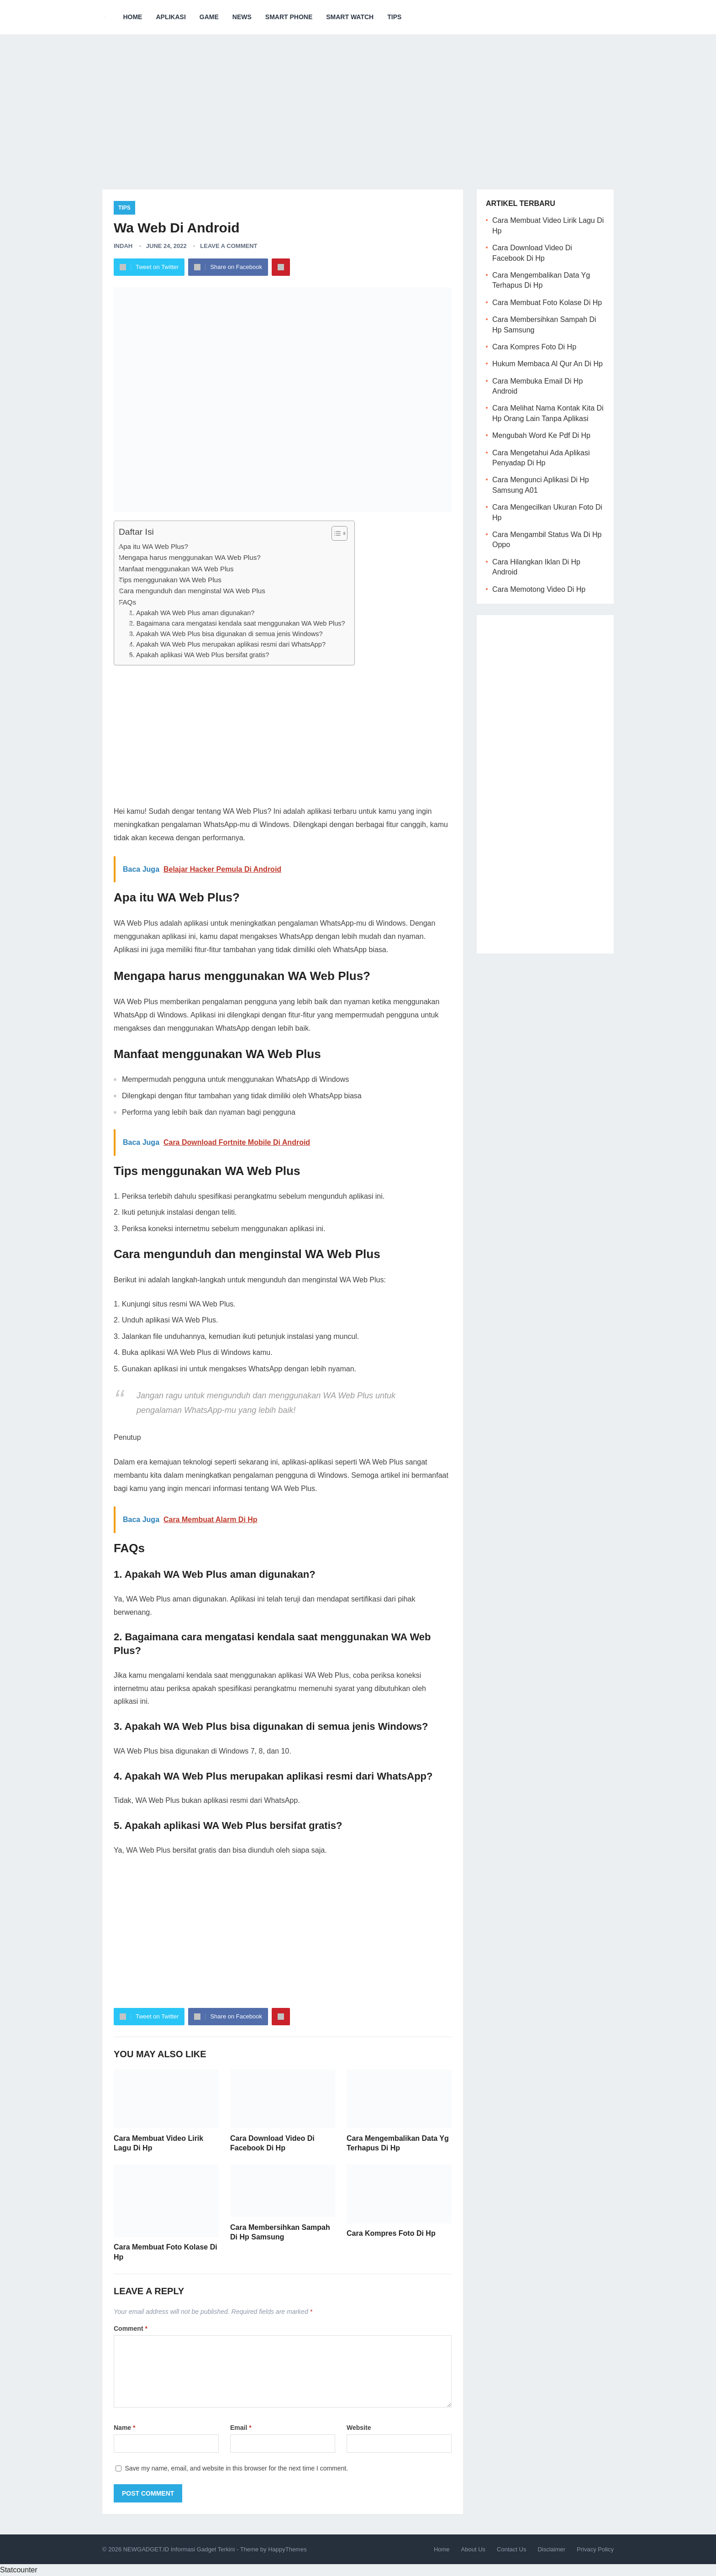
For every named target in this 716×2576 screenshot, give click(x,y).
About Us (473, 2549)
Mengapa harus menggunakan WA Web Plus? (190, 557)
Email (241, 2427)
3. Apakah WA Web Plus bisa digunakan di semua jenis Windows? (226, 633)
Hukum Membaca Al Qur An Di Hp (547, 364)
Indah (123, 245)
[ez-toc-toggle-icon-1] (335, 533)
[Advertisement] (358, 105)
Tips (394, 17)
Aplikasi (170, 17)
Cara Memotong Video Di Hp (538, 589)
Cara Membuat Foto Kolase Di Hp (547, 302)
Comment (130, 2328)
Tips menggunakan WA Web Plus (170, 580)
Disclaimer (551, 2549)
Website (359, 2427)
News (242, 17)
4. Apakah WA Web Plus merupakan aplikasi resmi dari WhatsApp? (227, 644)
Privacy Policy (595, 2549)
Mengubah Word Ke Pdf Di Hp (541, 435)
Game (209, 17)
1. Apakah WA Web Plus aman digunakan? (192, 612)
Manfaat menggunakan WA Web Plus (176, 569)
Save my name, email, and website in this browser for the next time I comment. (236, 2468)
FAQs (127, 602)
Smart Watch (350, 17)
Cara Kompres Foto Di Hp (391, 2233)
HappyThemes (287, 2549)
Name (124, 2427)
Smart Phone (288, 17)
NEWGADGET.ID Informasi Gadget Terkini (179, 2549)
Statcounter (18, 2570)
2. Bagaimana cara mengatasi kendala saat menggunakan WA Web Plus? (237, 623)
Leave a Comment (228, 245)
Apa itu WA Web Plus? (153, 546)
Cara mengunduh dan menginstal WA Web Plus (192, 591)
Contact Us (511, 2549)
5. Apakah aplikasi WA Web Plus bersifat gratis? (199, 654)
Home (132, 17)
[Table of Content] (339, 533)
